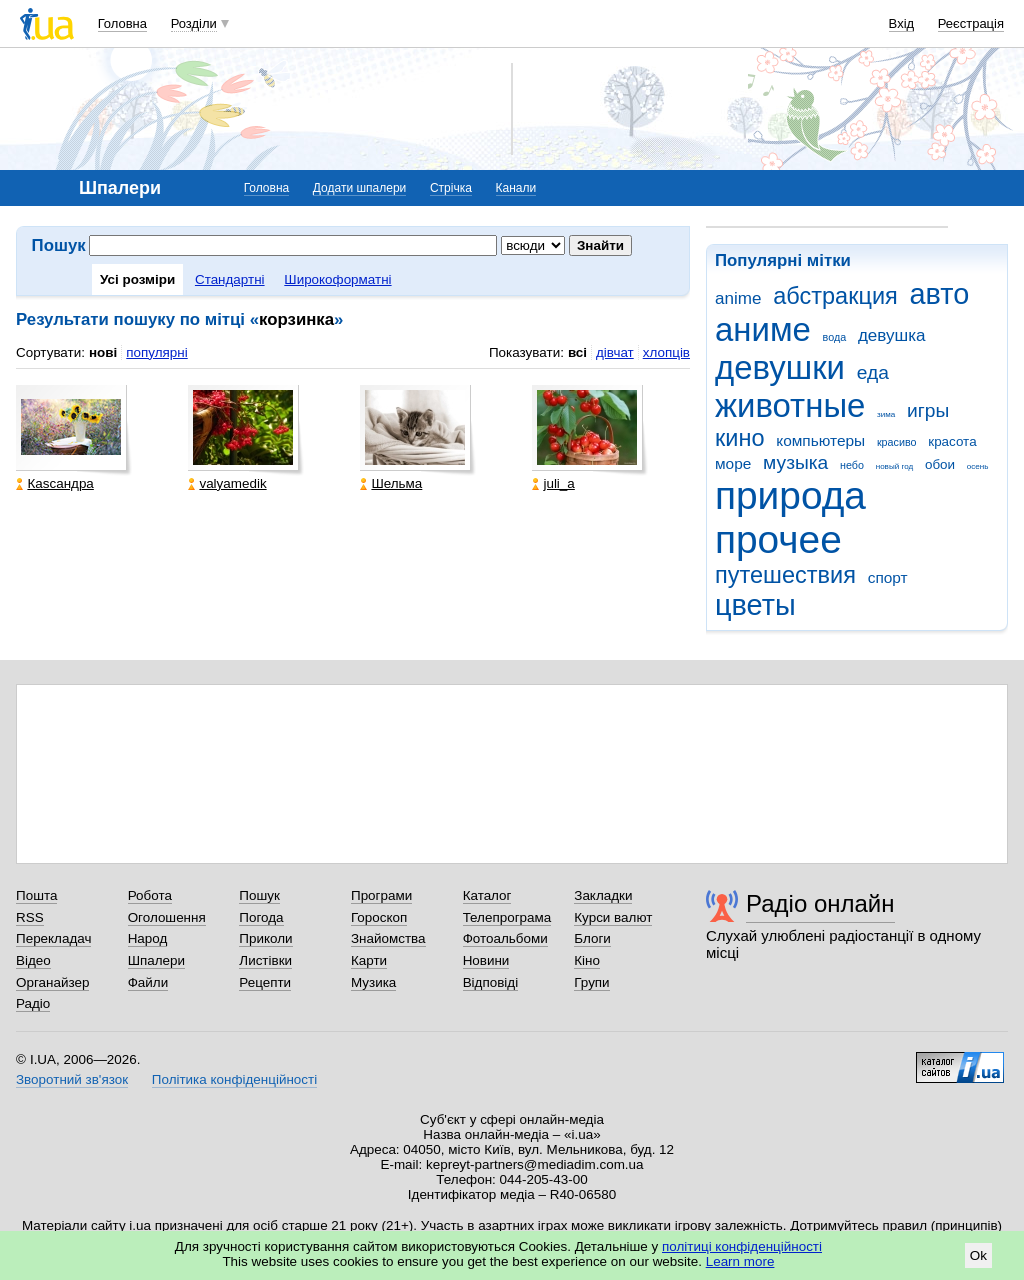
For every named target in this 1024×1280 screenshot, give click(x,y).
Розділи (194, 23)
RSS (30, 917)
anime (738, 298)
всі (577, 352)
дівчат (615, 352)
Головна (122, 23)
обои (940, 464)
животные (790, 405)
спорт (888, 577)
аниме (763, 329)
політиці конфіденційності (742, 1246)
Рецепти (265, 982)
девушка (892, 335)
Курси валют (613, 917)
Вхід (902, 23)
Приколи (265, 938)
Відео (33, 960)
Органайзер (52, 982)
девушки (780, 367)
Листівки (265, 960)
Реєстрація (971, 23)
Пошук (259, 895)
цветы (755, 605)
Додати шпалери (359, 188)
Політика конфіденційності (234, 1079)
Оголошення (167, 917)
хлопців (666, 352)
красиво (897, 442)
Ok (978, 1255)
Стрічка (451, 188)
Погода (261, 917)
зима (886, 414)
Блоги (592, 938)
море (733, 463)
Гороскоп (379, 917)
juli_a (553, 483)
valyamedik (227, 483)
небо (852, 465)
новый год (894, 466)
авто (940, 294)
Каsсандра (54, 483)
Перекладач (53, 938)
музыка (795, 462)
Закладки (603, 895)
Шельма (391, 483)
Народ (148, 938)
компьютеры (820, 440)
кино (740, 438)
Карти (369, 960)
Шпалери (156, 960)
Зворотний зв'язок (72, 1079)
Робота (150, 895)
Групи (591, 982)
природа (790, 495)
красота (952, 441)
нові (103, 352)
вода (835, 337)
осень (978, 466)
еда (873, 372)
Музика (373, 982)
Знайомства (388, 938)
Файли (148, 982)
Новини (486, 960)
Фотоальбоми (505, 938)
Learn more (740, 1261)
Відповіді (491, 982)
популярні (156, 352)
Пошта (36, 895)
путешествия (785, 575)
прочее (778, 539)
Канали (516, 188)
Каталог (487, 895)
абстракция (835, 296)
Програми (381, 895)
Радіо (33, 1003)
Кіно (587, 960)
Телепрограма (507, 917)
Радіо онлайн (820, 903)
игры (928, 410)
